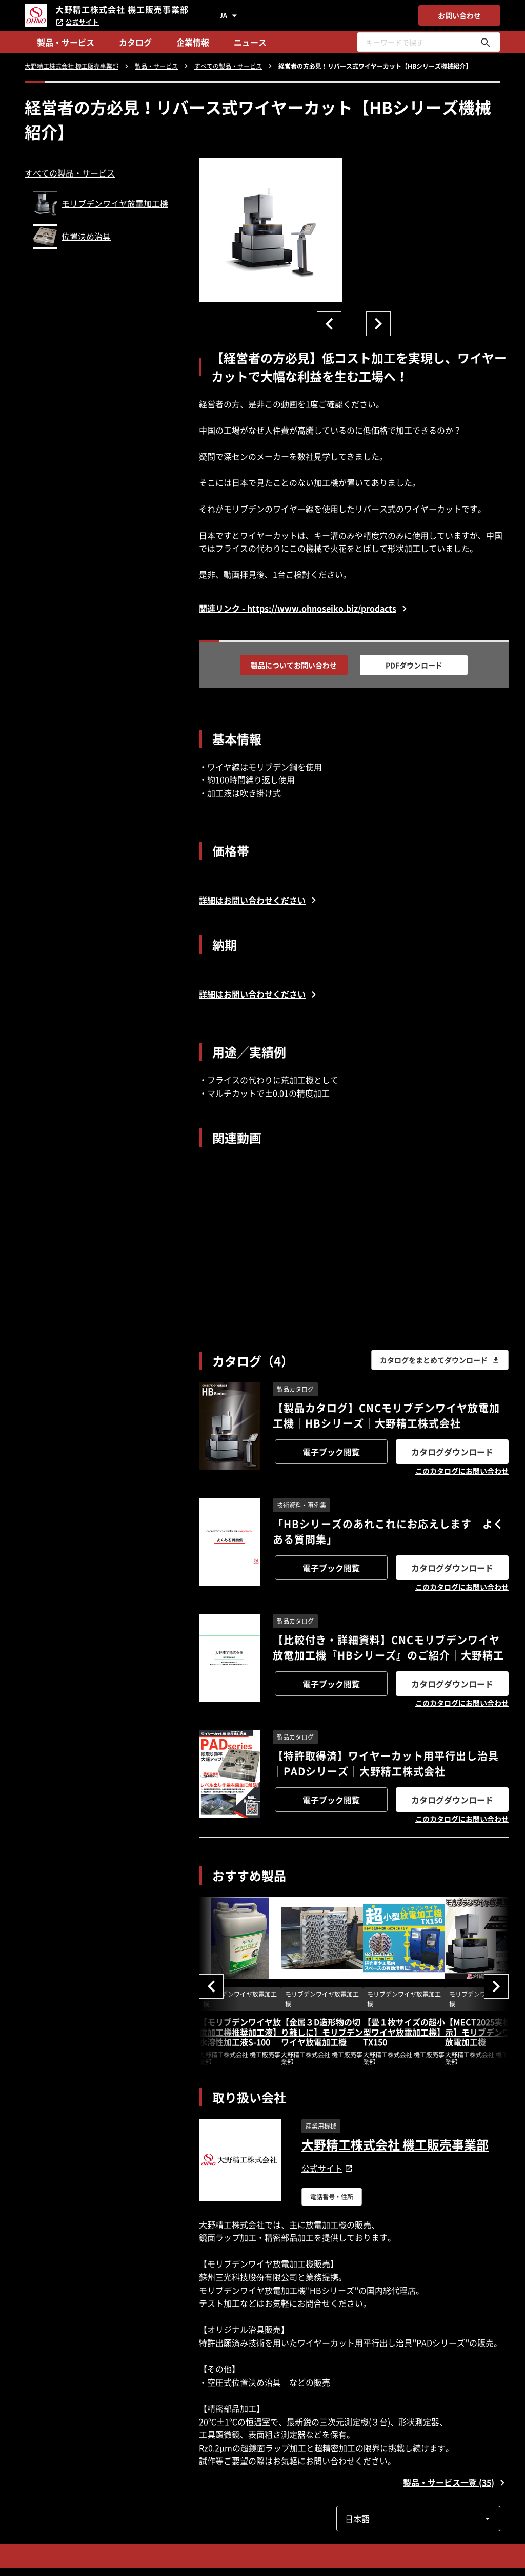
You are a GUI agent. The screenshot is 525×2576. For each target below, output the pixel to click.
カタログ (135, 42)
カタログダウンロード (452, 1452)
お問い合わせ (459, 15)
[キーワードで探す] (485, 42)
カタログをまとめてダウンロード (440, 1360)
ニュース (250, 42)
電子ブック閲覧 (331, 1452)
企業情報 (192, 42)
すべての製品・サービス (70, 173)
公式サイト (77, 22)
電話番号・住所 (331, 2196)
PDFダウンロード (414, 665)
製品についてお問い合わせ (294, 665)
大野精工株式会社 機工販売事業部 (395, 2144)
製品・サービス (65, 42)
